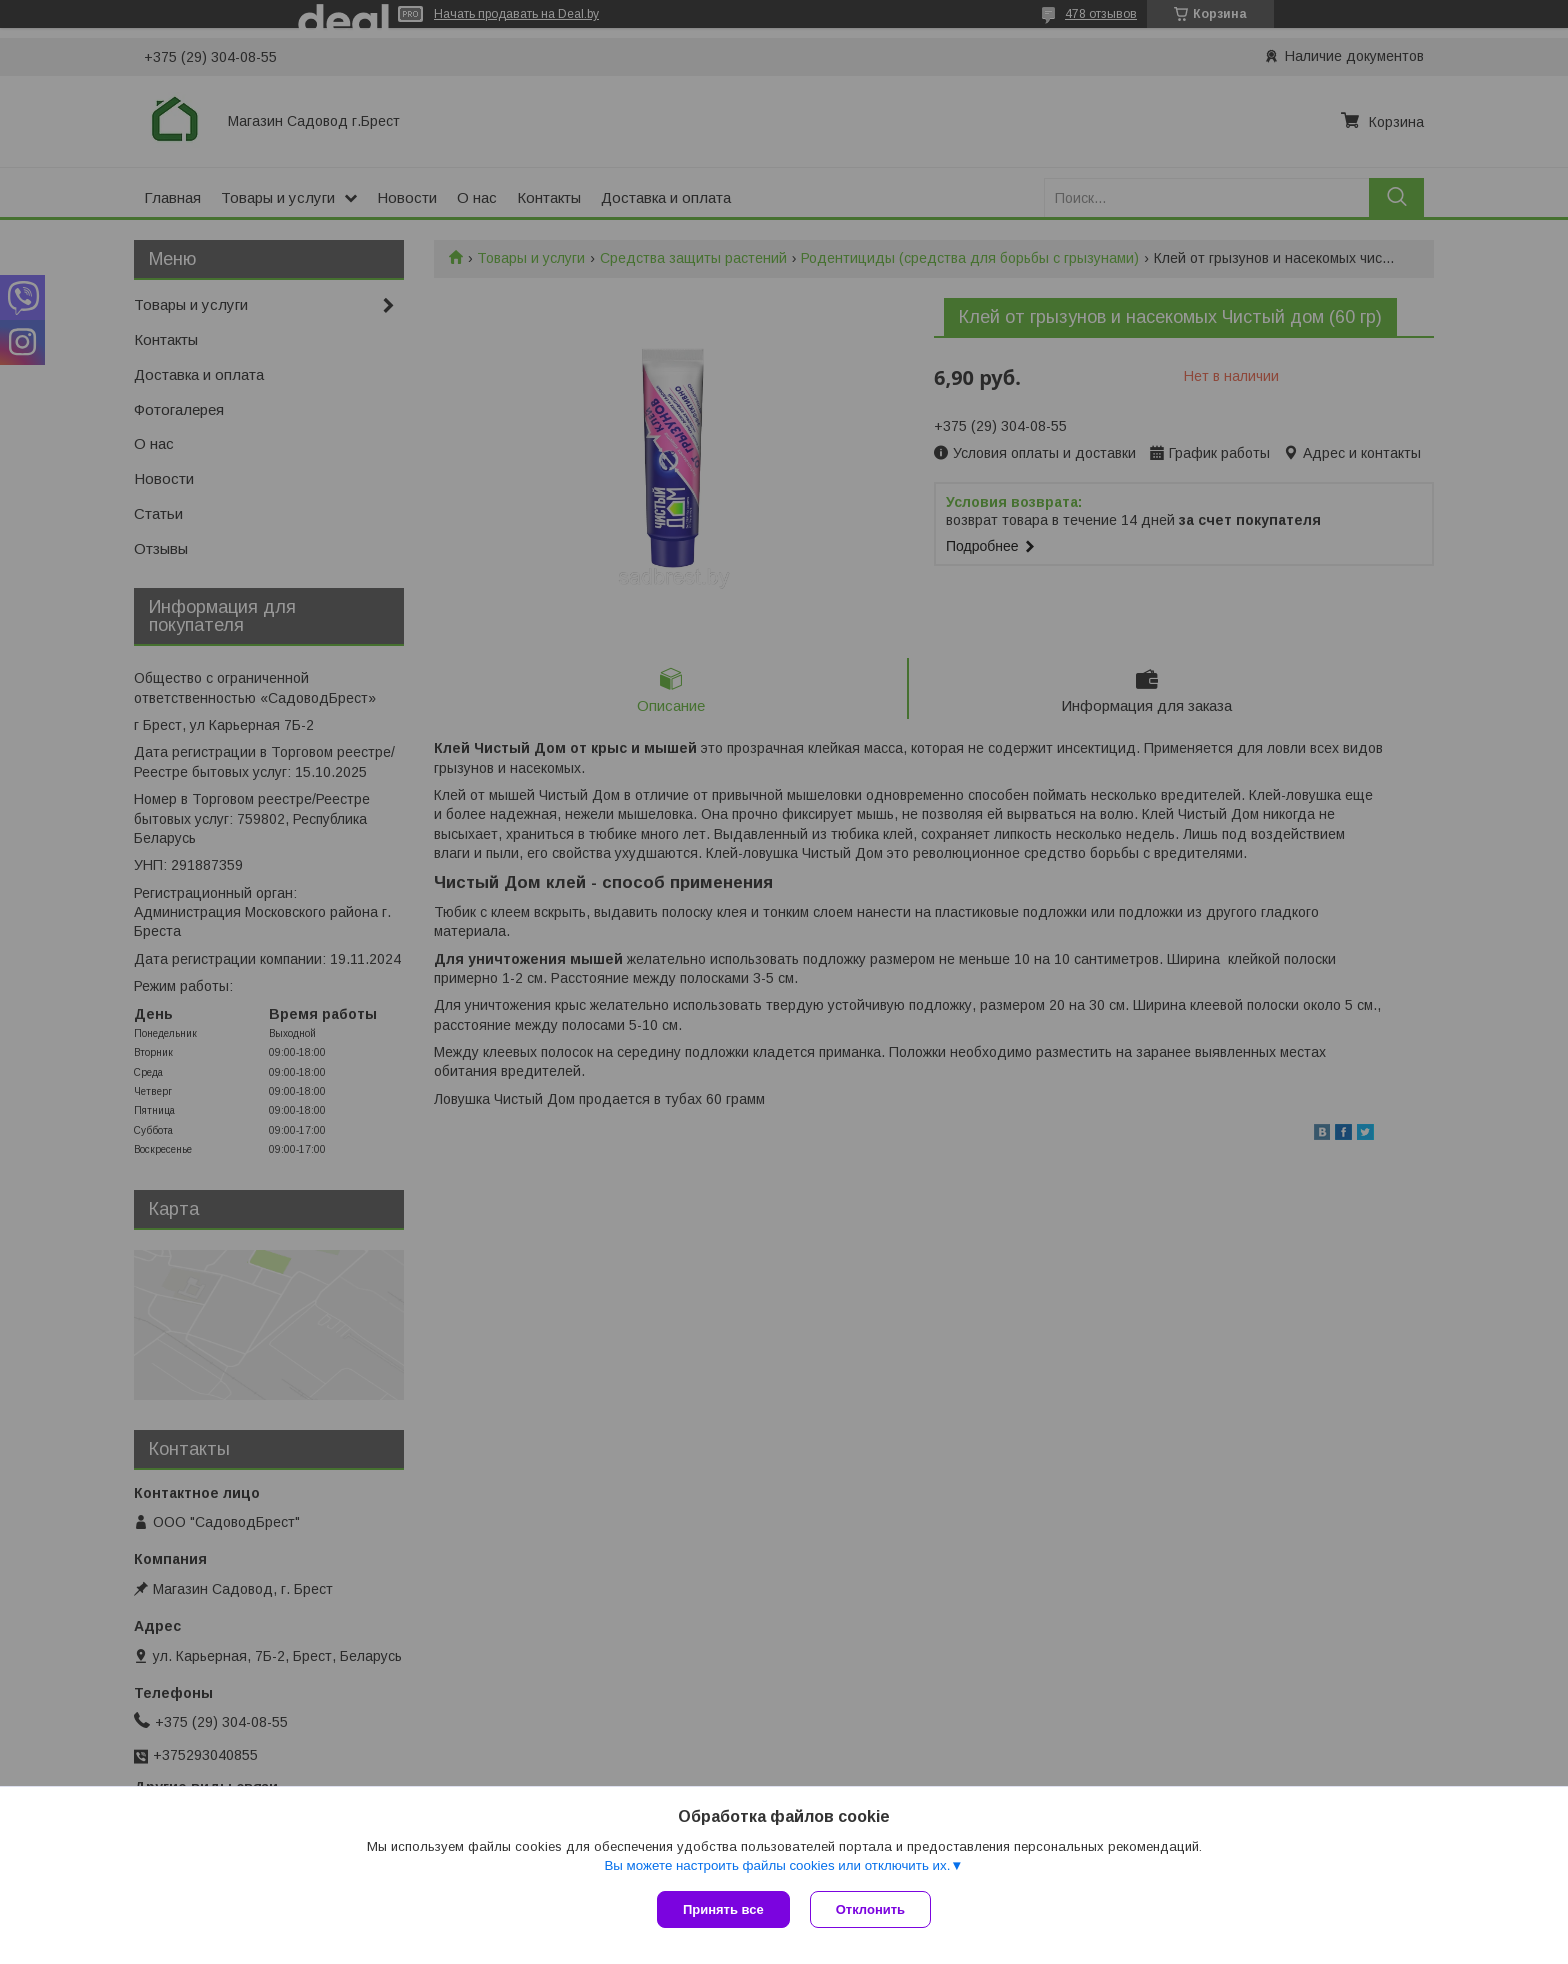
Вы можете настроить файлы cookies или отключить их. (777, 1865)
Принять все (723, 1909)
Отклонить (870, 1909)
